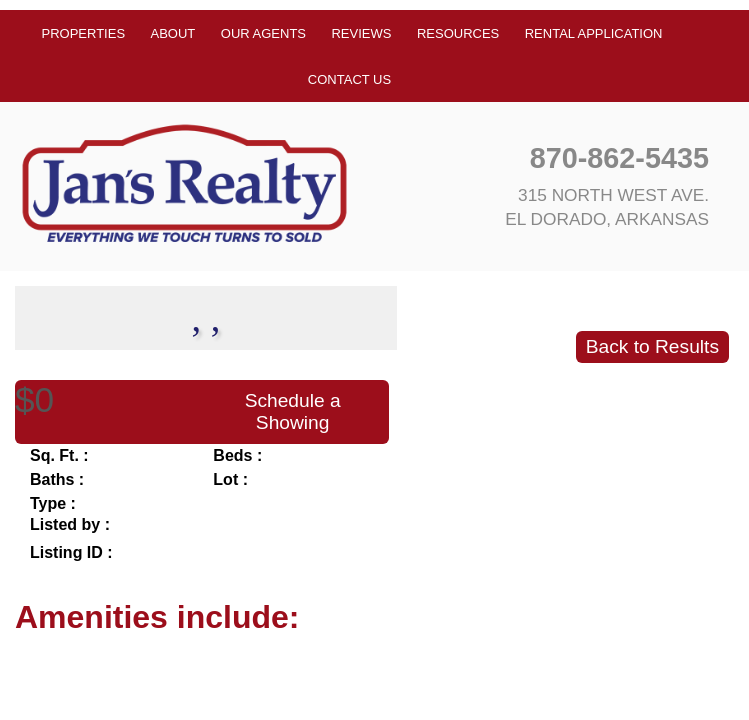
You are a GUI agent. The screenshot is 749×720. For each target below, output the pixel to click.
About (173, 33)
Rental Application (594, 33)
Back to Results (652, 346)
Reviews (361, 33)
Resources (458, 33)
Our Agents (263, 33)
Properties (84, 33)
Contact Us (349, 79)
